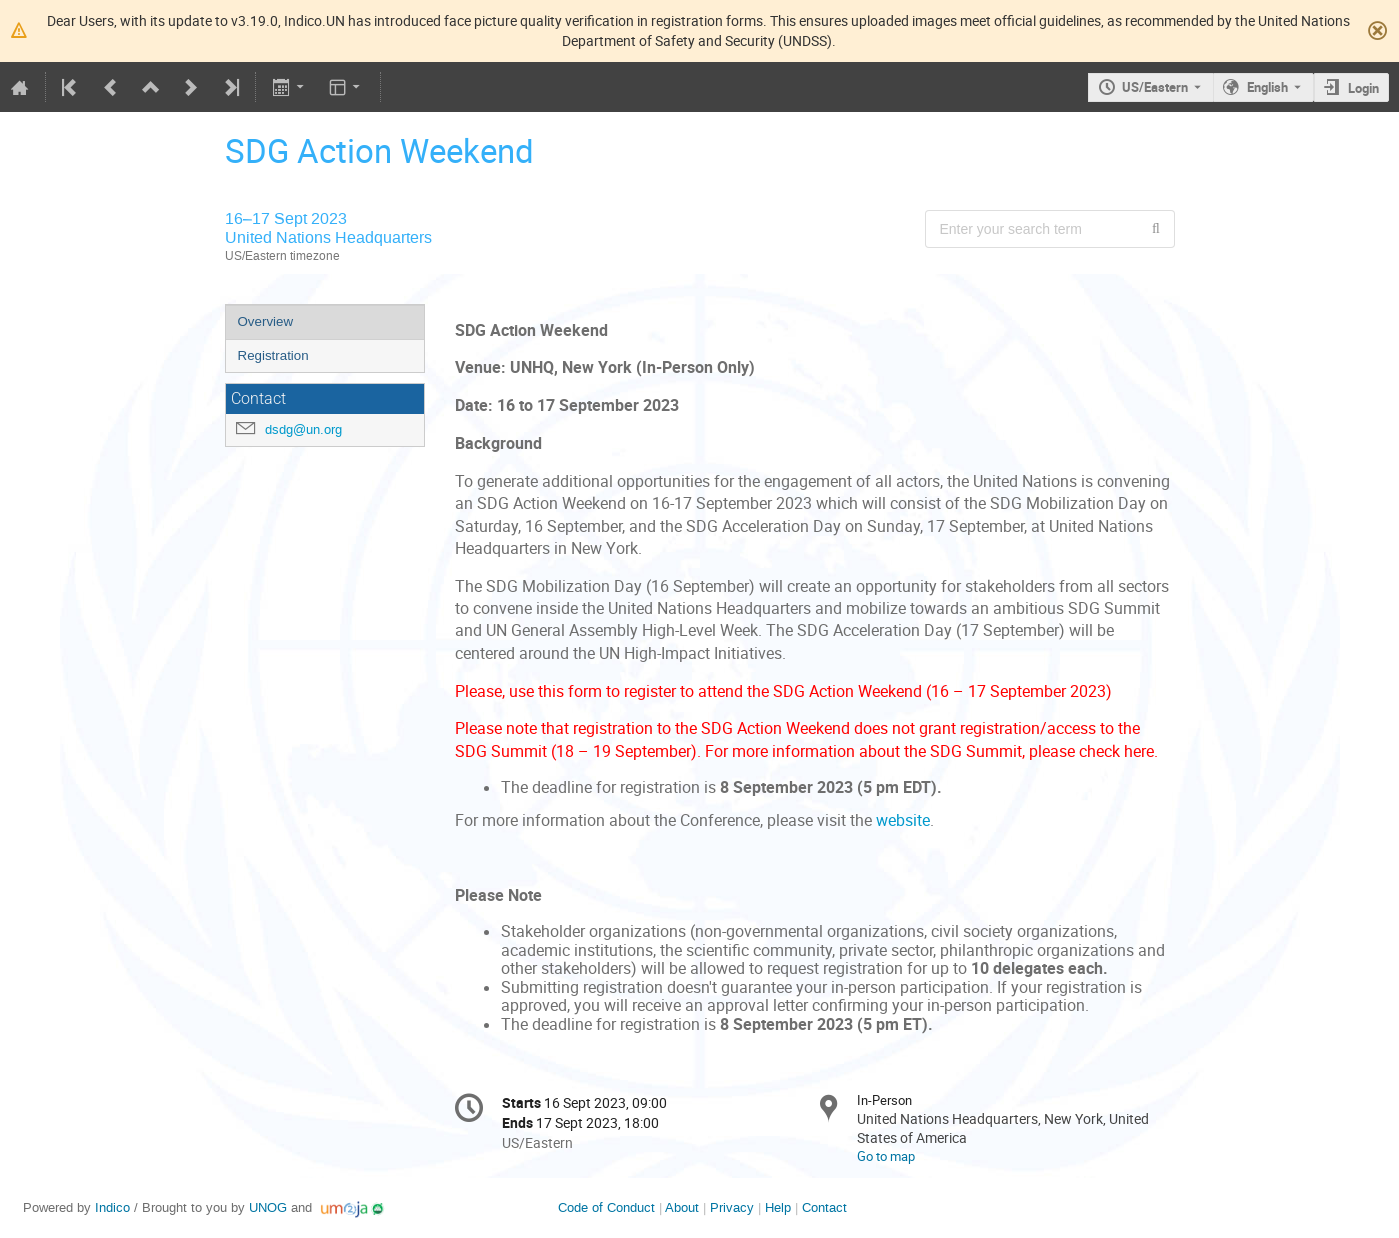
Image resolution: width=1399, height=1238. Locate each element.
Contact (824, 1207)
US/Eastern (1155, 87)
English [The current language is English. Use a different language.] (1267, 87)
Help (778, 1207)
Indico (112, 1207)
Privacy (732, 1207)
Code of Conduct (606, 1207)
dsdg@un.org (303, 429)
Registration (273, 355)
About (682, 1207)
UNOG (268, 1207)
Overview (266, 321)
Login (1363, 88)
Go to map (886, 1156)
